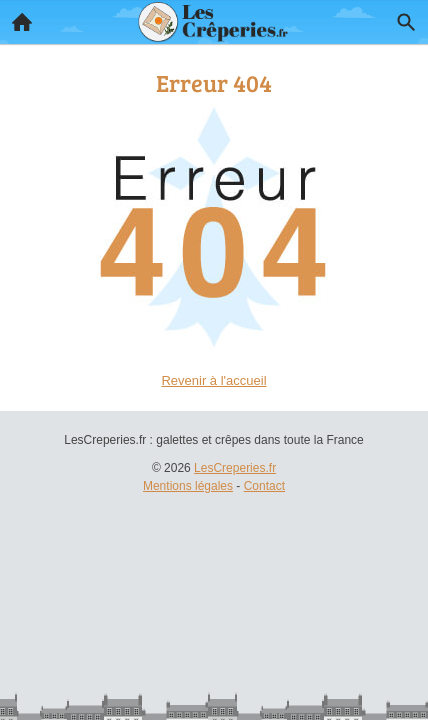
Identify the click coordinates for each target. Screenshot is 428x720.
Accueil (16, 17)
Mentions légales (188, 486)
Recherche (401, 18)
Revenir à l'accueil (213, 380)
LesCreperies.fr (235, 468)
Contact (264, 486)
